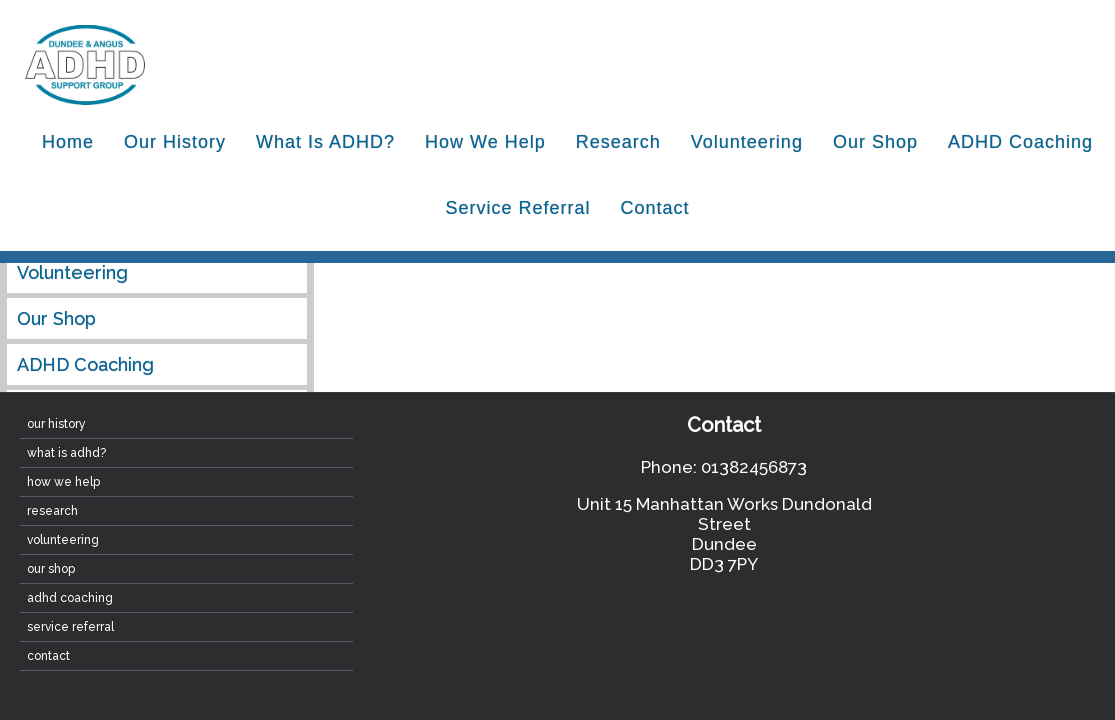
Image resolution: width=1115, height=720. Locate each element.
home (68, 142)
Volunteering (747, 142)
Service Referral (517, 208)
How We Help (485, 142)
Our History (175, 142)
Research (618, 142)
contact (655, 208)
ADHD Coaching (1020, 142)
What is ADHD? (325, 142)
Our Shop (875, 142)
